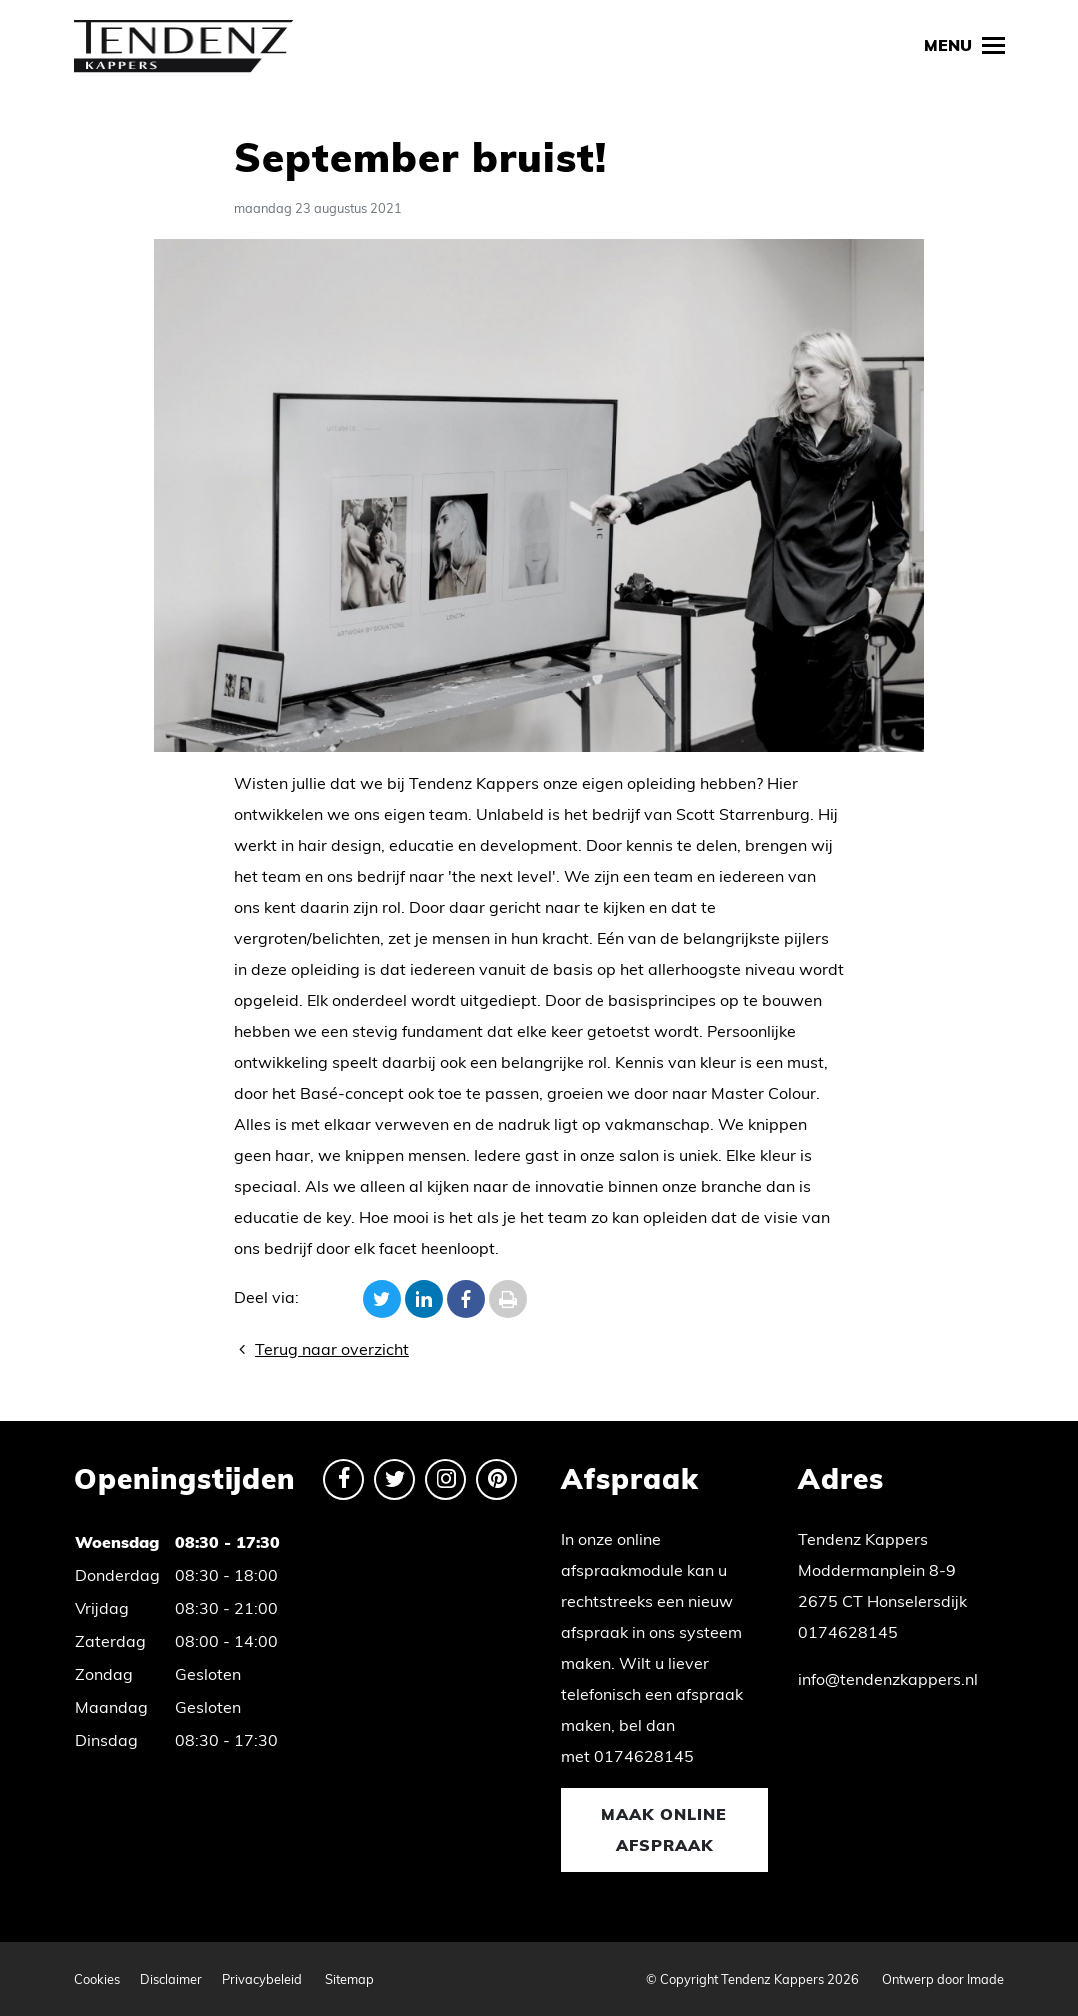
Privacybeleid (262, 1979)
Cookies (97, 1979)
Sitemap (349, 1979)
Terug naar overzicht (321, 1349)
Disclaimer (171, 1979)
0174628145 (644, 1756)
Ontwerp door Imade (943, 1979)
